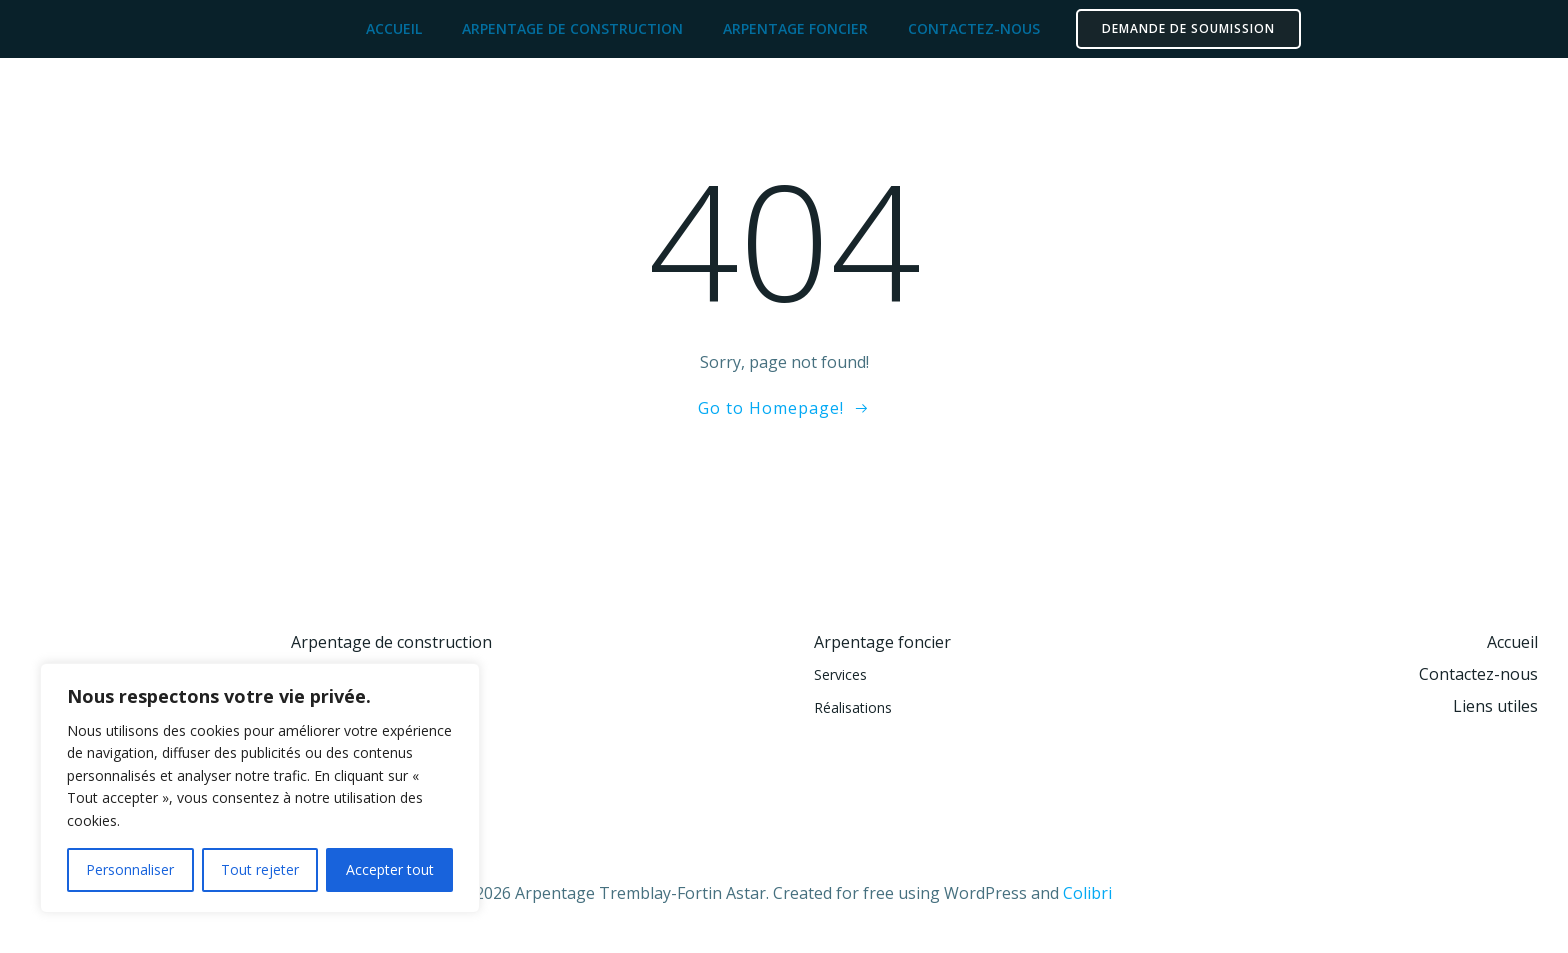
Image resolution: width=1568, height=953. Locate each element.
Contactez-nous (974, 28)
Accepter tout (390, 869)
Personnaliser (130, 869)
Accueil (394, 28)
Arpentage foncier (795, 28)
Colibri (1087, 893)
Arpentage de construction (572, 28)
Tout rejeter (260, 869)
